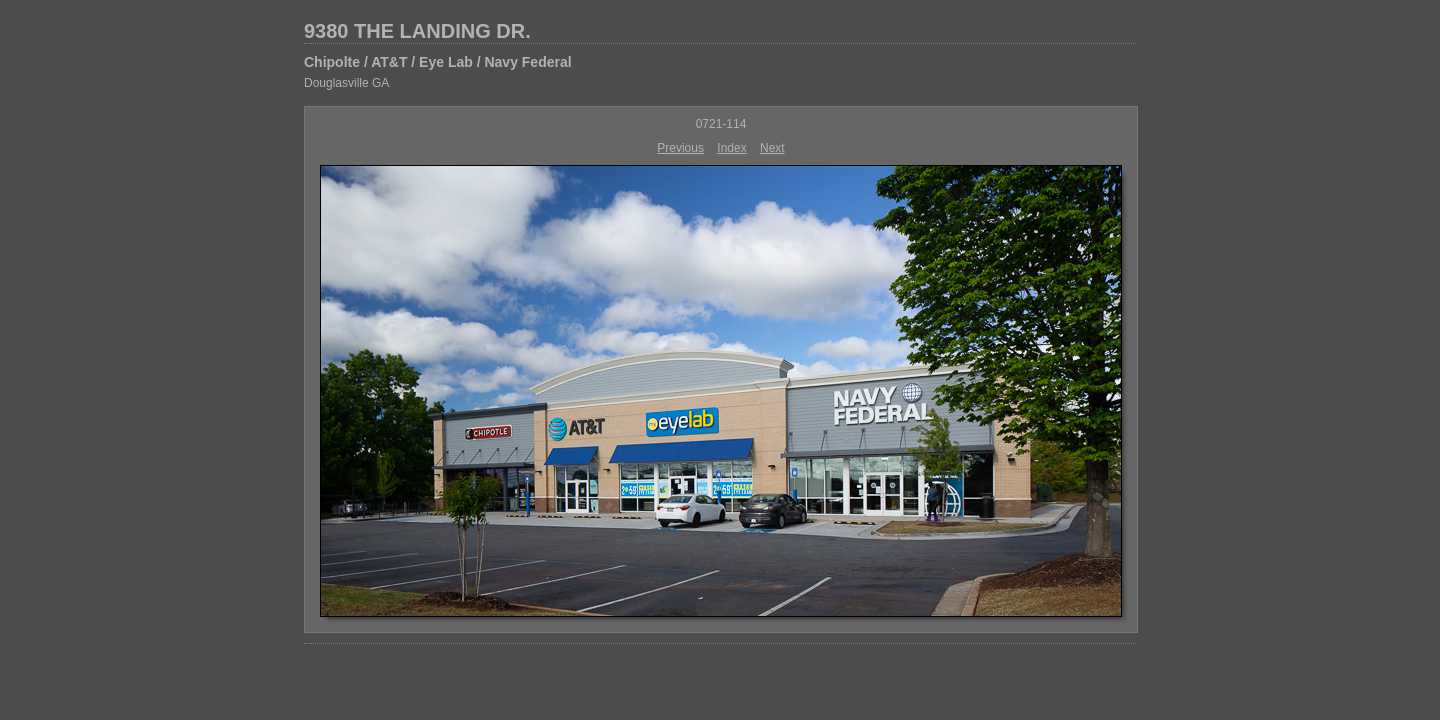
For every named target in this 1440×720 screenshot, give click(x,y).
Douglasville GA (346, 83)
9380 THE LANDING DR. (417, 31)
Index (731, 148)
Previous (680, 148)
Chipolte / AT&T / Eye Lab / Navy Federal (438, 62)
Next (772, 148)
